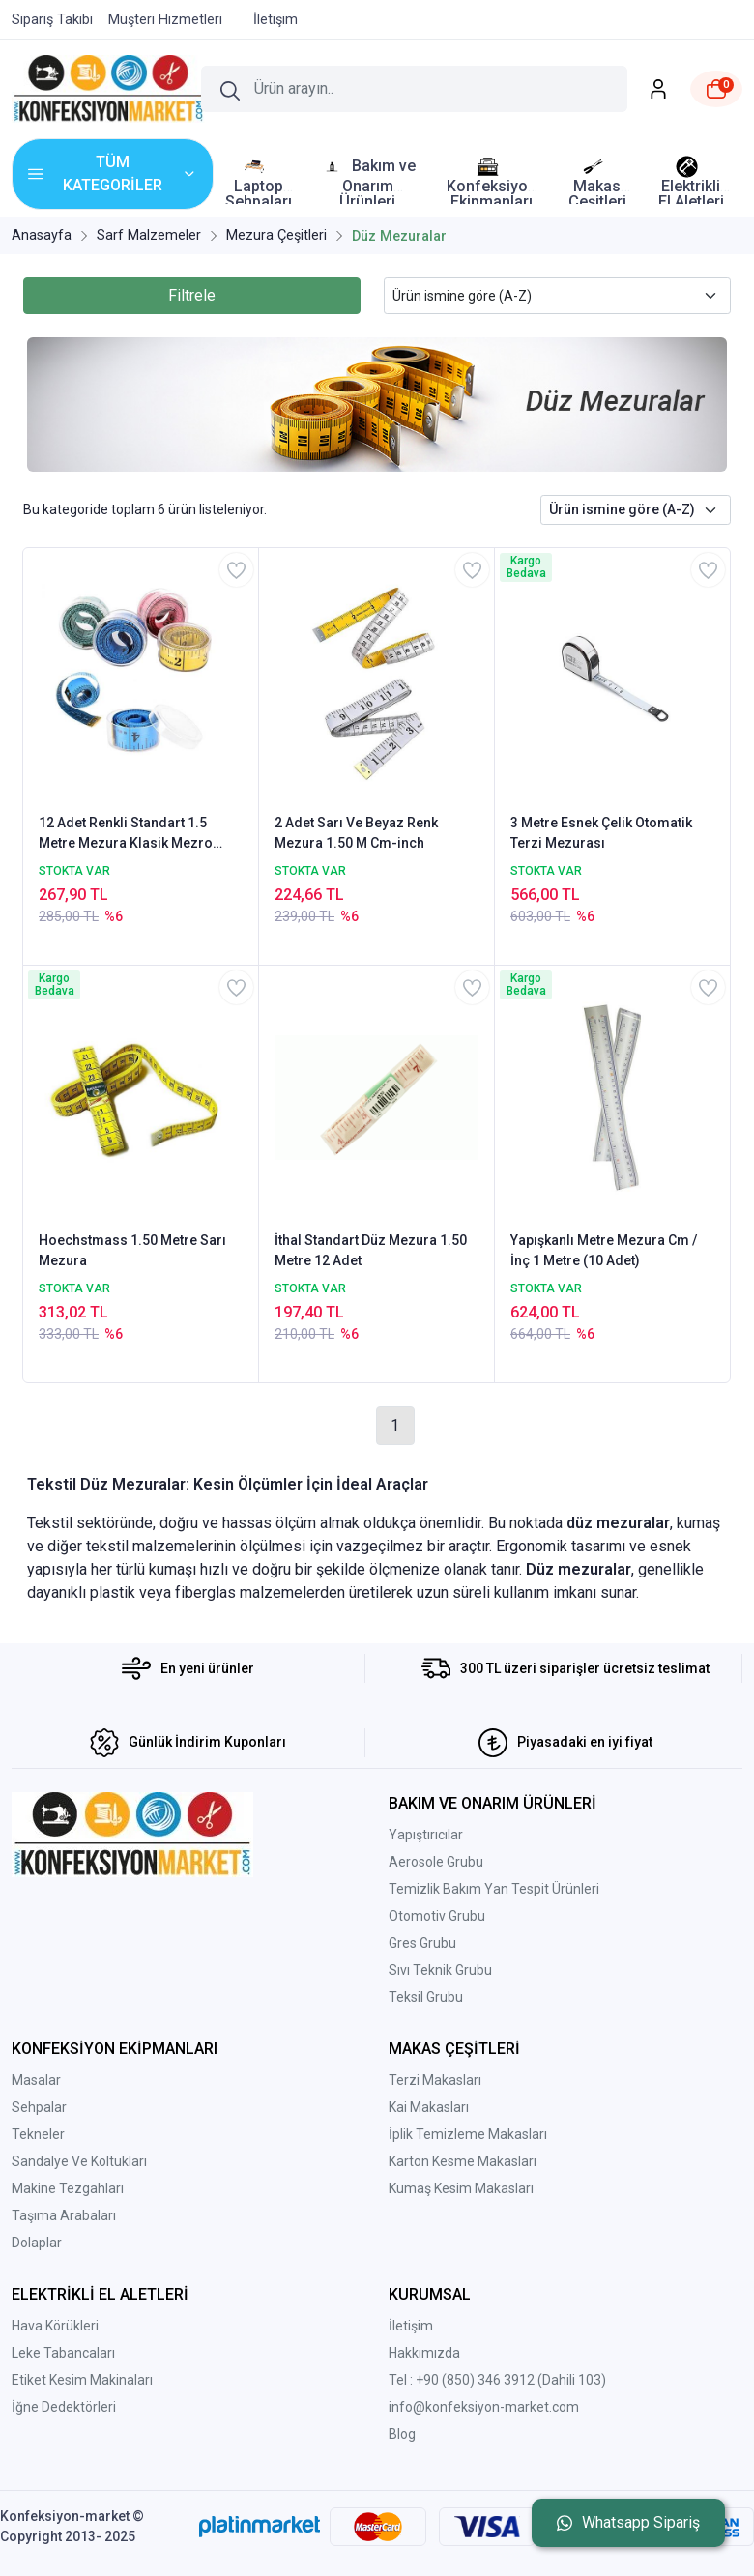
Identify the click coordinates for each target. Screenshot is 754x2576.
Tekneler (38, 2134)
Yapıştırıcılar (426, 1834)
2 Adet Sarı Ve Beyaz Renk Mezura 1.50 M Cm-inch (356, 833)
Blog (402, 2434)
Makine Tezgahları (68, 2188)
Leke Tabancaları (63, 2352)
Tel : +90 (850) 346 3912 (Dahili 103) (497, 2380)
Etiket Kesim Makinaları (82, 2380)
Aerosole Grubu (436, 1861)
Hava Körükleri (55, 2325)
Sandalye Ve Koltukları (79, 2161)
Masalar (36, 2080)
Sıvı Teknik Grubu (440, 1970)
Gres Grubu (422, 1943)
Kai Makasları (429, 2107)
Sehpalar (39, 2107)
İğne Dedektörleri (64, 2407)
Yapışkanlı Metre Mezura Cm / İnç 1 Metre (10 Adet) (603, 1250)
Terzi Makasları (435, 2080)
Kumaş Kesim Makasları (461, 2188)
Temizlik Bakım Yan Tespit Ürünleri (494, 1888)
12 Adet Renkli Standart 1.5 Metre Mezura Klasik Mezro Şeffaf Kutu (126, 834)
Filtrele (192, 295)
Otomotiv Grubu (437, 1916)
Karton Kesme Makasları (462, 2161)
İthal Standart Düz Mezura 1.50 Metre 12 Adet (371, 1250)
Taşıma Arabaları (64, 2215)
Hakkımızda (424, 2352)
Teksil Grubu (426, 1997)
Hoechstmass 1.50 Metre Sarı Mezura (132, 1250)
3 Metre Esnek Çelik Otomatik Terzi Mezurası (601, 833)
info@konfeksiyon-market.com (484, 2407)
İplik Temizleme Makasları (468, 2134)
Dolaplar (37, 2242)
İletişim (411, 2325)
